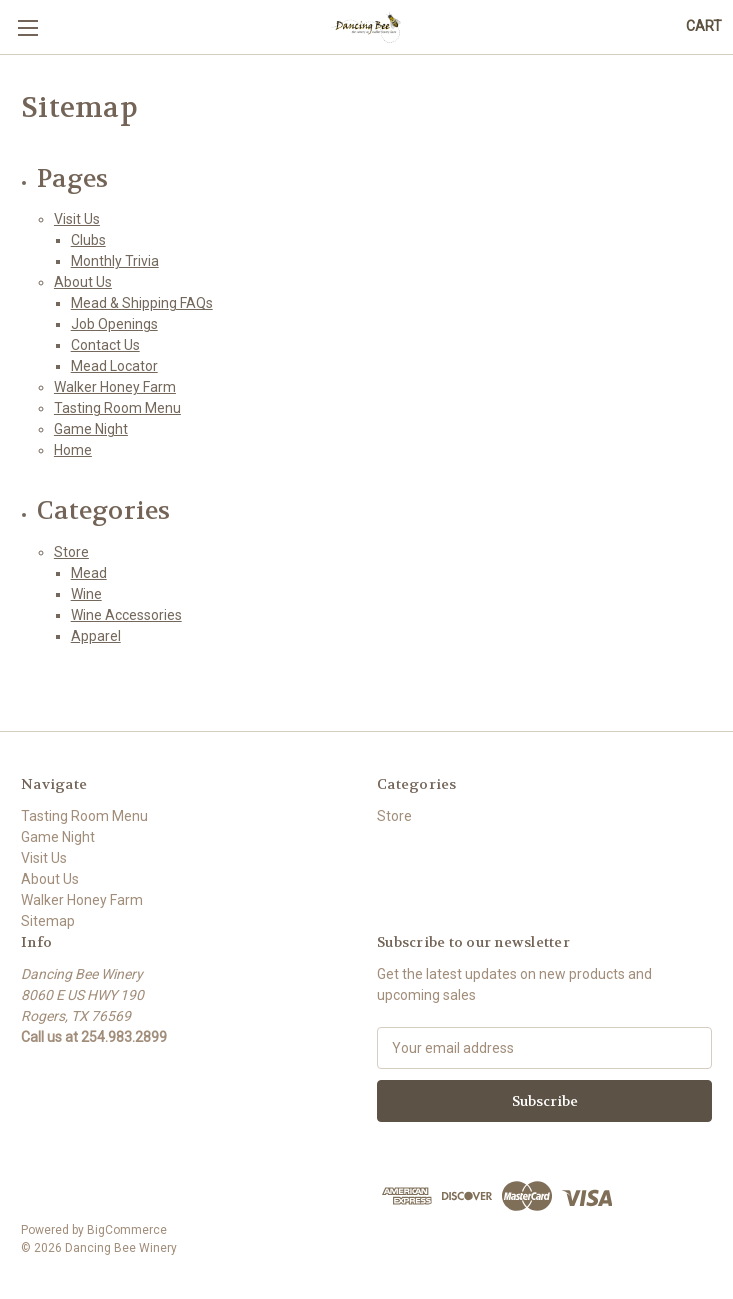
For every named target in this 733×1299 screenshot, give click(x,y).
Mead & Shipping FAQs (142, 303)
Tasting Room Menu (117, 408)
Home (73, 450)
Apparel (96, 636)
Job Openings (114, 324)
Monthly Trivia (115, 261)
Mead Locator (114, 366)
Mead (89, 573)
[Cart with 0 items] (704, 26)
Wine (86, 594)
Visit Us (77, 219)
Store (71, 552)
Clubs (88, 240)
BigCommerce (127, 1230)
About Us (83, 282)
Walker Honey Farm (115, 387)
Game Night (91, 429)
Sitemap (48, 921)
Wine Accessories (126, 615)
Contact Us (105, 345)
